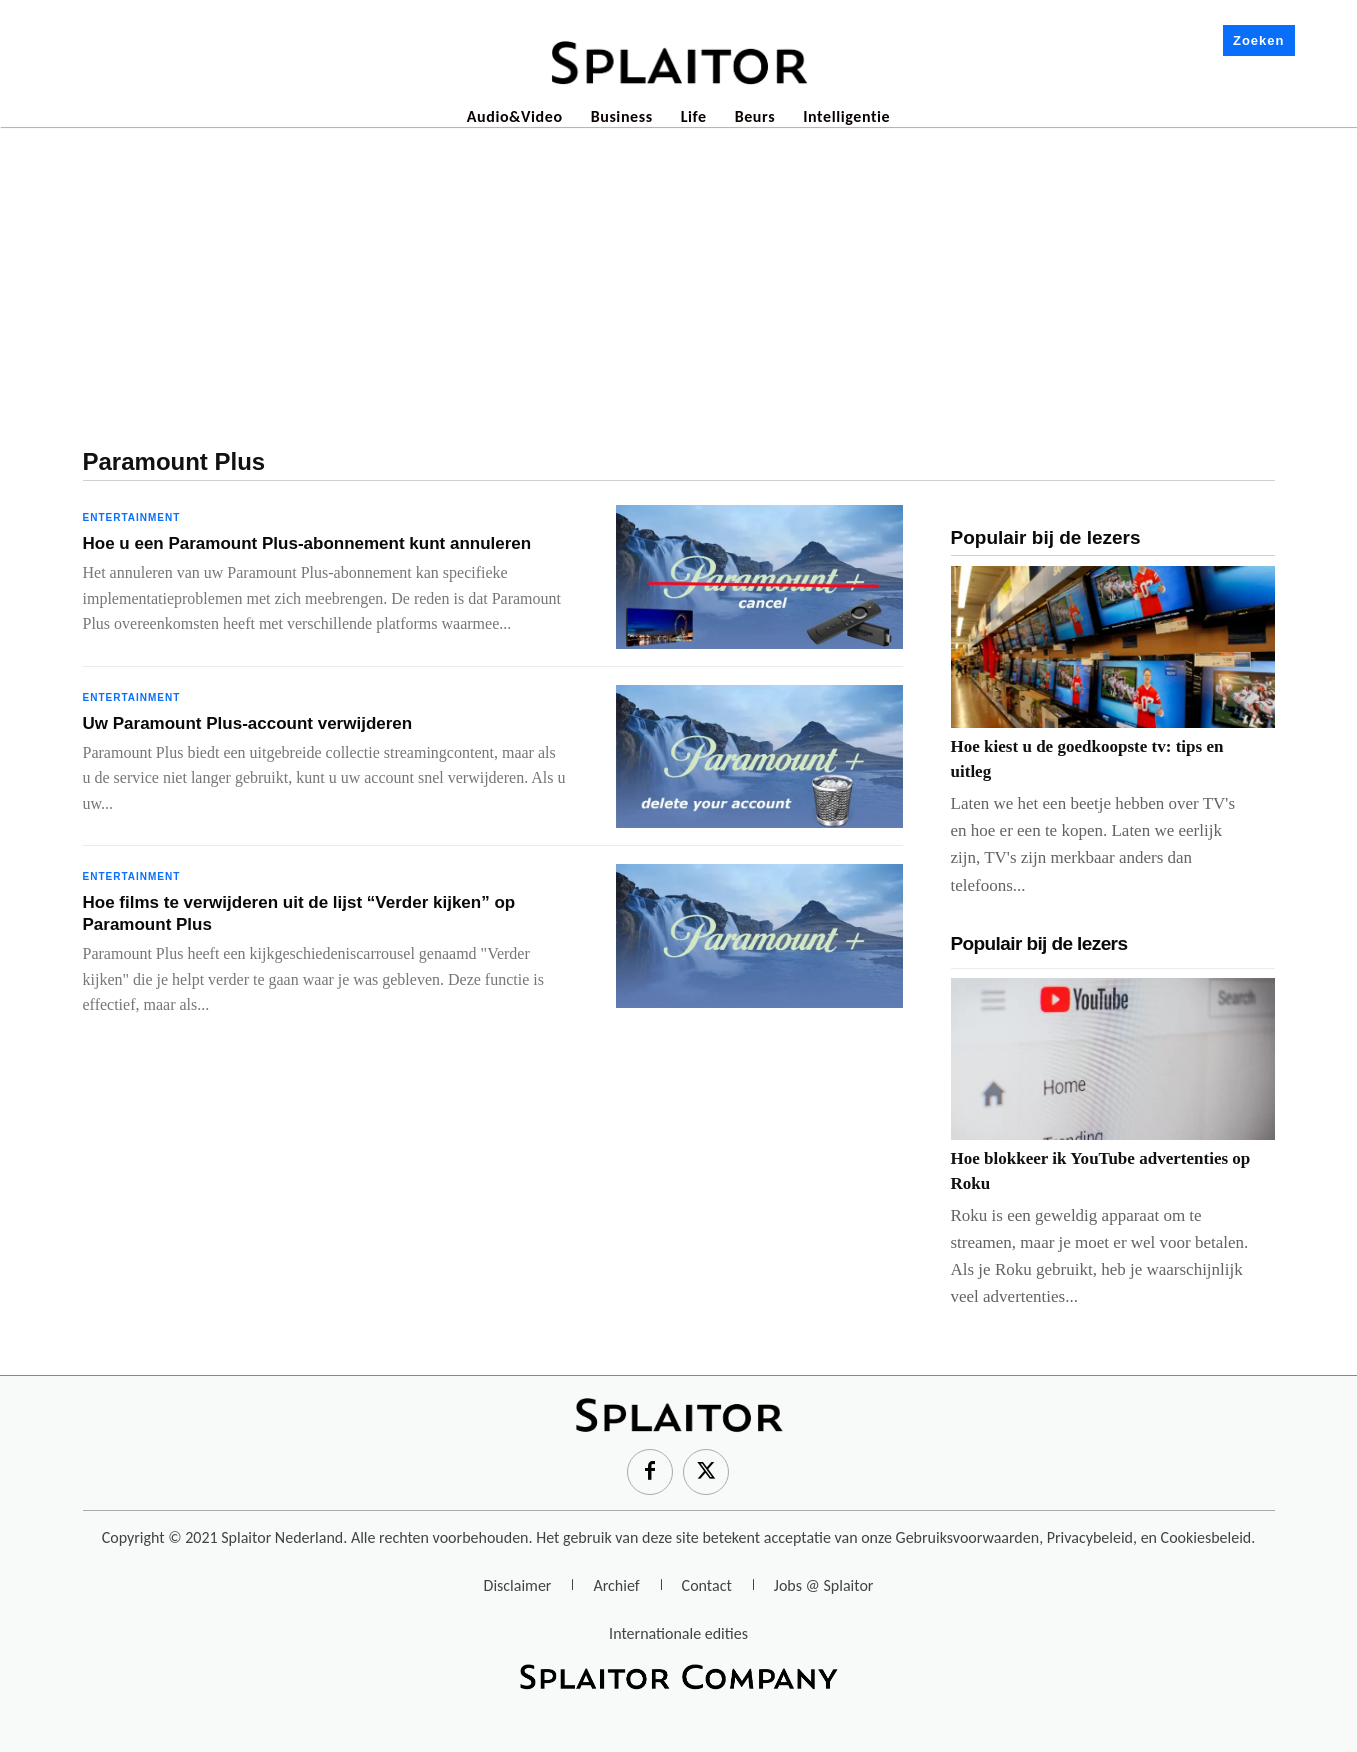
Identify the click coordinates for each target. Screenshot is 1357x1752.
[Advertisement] (679, 279)
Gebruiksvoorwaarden (968, 1537)
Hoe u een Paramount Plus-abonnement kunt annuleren (307, 543)
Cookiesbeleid (1206, 1537)
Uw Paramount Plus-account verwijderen (248, 723)
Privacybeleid (1090, 1537)
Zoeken (1259, 40)
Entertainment (132, 517)
